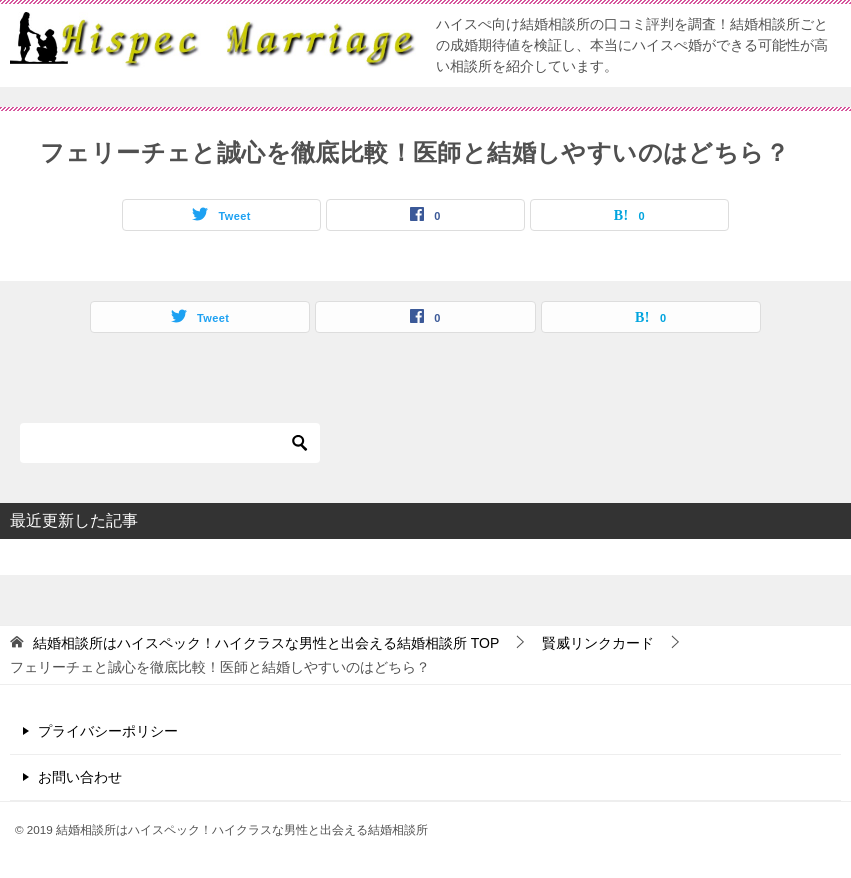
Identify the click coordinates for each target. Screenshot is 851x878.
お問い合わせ (80, 777)
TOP (266, 643)
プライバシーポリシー (108, 731)
